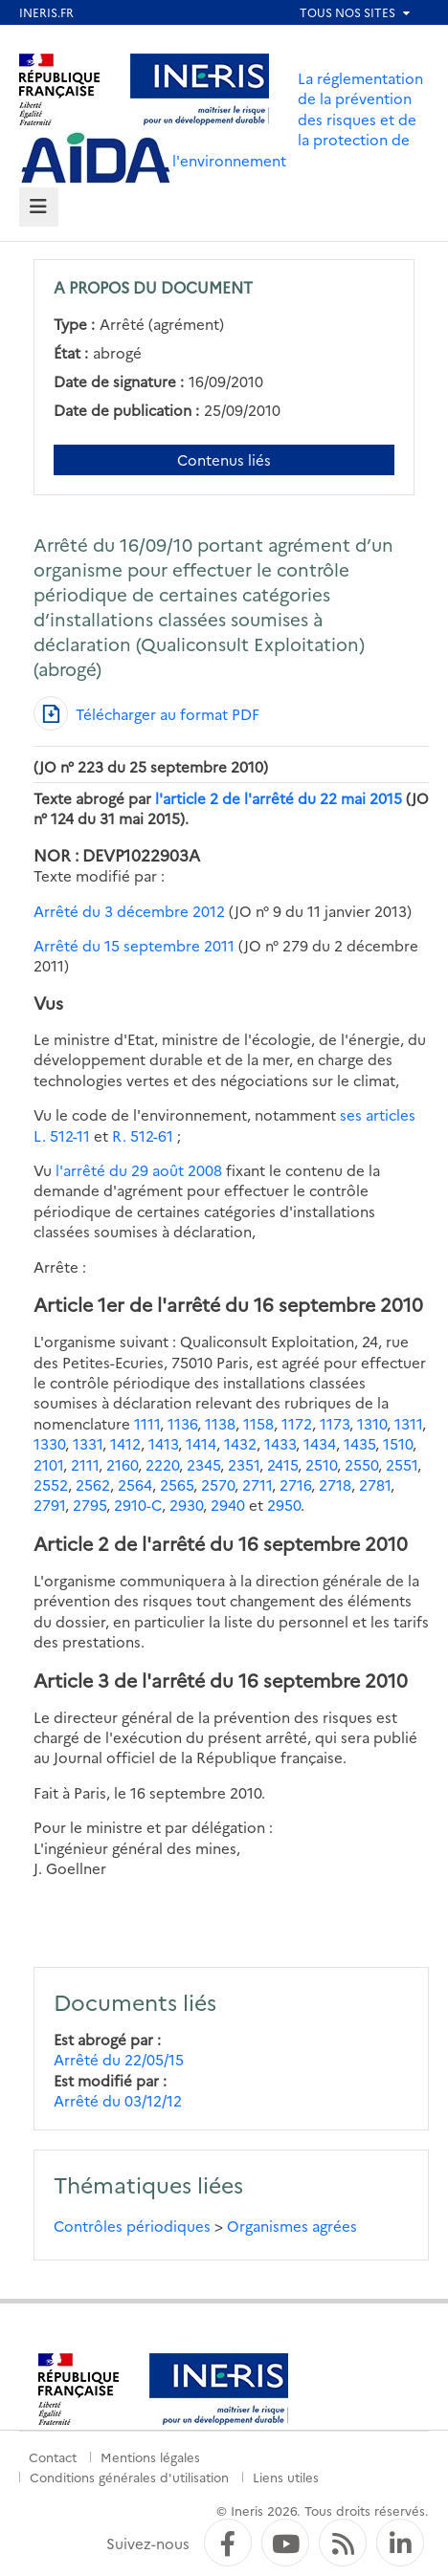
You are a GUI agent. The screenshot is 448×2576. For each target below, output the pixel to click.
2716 (295, 1484)
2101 (48, 1464)
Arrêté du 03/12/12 (118, 2100)
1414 (201, 1443)
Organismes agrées (292, 2226)
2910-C (138, 1505)
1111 (147, 1423)
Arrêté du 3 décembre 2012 (129, 911)
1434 (319, 1443)
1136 (182, 1423)
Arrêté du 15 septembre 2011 (134, 945)
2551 (401, 1464)
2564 (135, 1484)
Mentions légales (150, 2456)
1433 (280, 1443)
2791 (49, 1505)
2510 (321, 1464)
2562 (93, 1484)
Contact (53, 2456)
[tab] (38, 207)
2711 (257, 1484)
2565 (176, 1484)
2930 (186, 1505)
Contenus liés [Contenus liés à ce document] (224, 459)
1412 (125, 1443)
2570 (218, 1484)
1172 (296, 1423)
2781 (375, 1484)
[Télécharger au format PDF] (146, 713)
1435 (359, 1443)
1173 (334, 1423)
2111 (85, 1464)
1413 (163, 1443)
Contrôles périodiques (132, 2226)
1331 (87, 1443)
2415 (282, 1464)
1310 (372, 1423)
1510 (398, 1443)
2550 (361, 1464)
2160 (122, 1464)
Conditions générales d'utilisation (129, 2476)
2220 (162, 1464)
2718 (335, 1484)
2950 (284, 1505)
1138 (220, 1423)
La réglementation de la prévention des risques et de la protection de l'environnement (297, 119)
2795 (89, 1505)
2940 (228, 1505)
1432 (240, 1443)
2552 (51, 1484)
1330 (49, 1443)
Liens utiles (286, 2476)
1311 (408, 1423)
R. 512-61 (140, 1135)
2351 (243, 1464)
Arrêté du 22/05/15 (119, 2059)
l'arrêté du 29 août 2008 (139, 1170)
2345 (203, 1464)
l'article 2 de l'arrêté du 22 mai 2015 (278, 798)
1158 (258, 1423)
